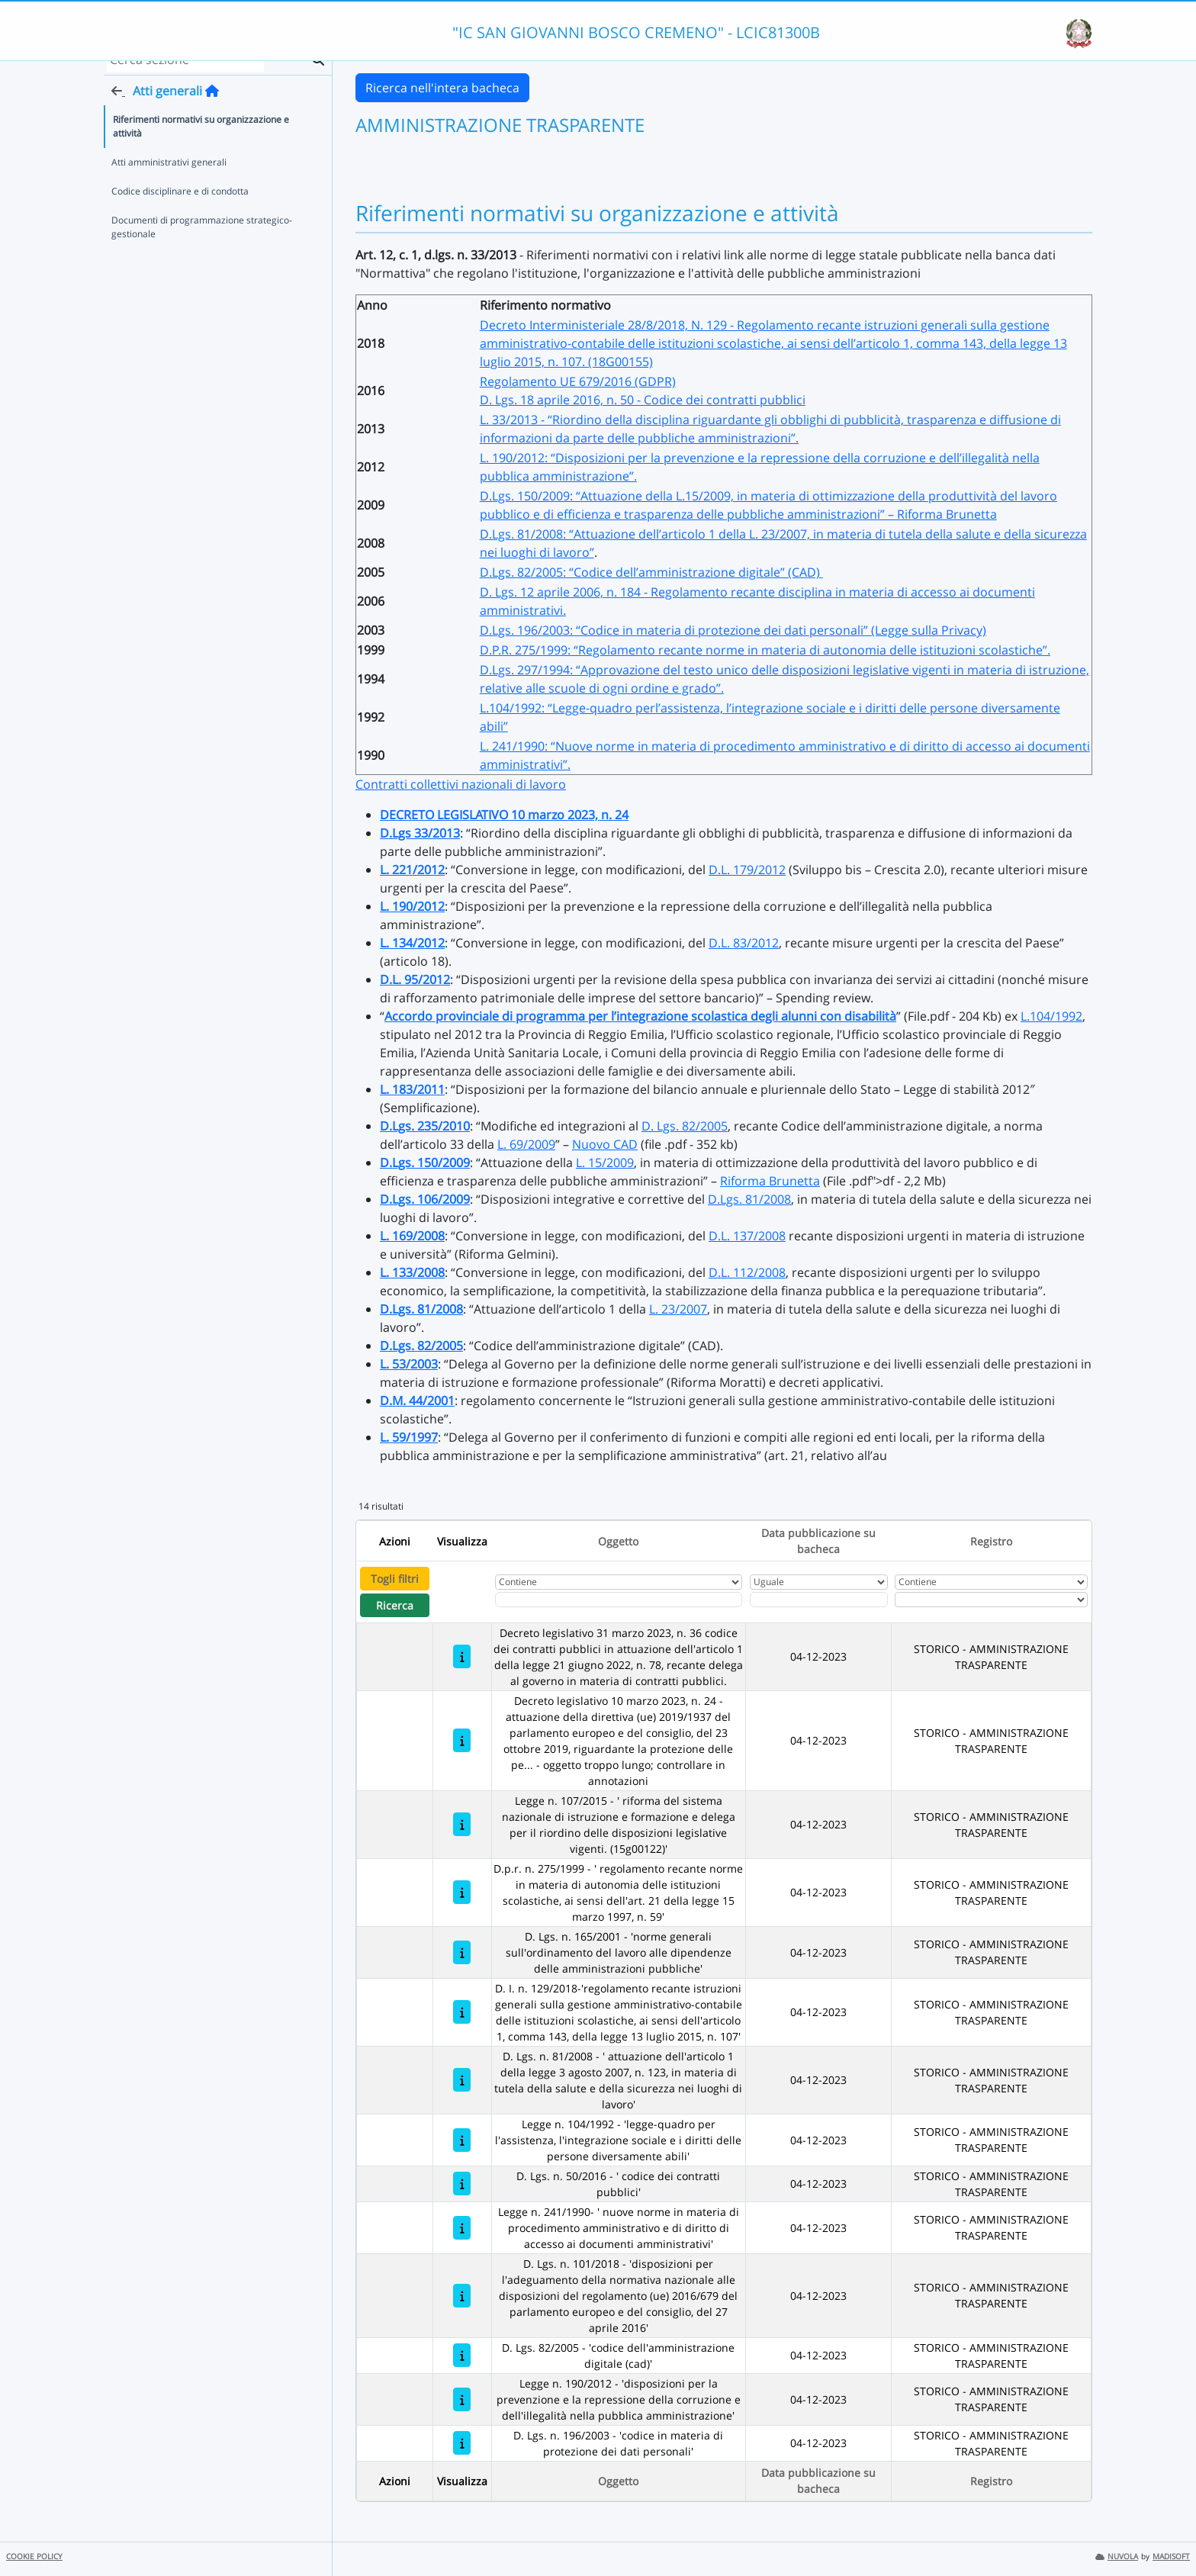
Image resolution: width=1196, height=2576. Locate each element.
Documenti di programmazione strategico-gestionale (201, 243)
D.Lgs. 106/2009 (425, 1199)
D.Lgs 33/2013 (420, 833)
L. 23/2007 (678, 1309)
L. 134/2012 (412, 942)
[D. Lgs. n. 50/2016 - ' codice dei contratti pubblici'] (462, 2183)
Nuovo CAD (605, 1144)
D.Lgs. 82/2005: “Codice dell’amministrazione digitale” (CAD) (651, 572)
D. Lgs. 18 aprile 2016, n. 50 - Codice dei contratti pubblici (642, 399)
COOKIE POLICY (34, 2557)
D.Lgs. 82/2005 (421, 1345)
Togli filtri (395, 1578)
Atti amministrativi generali (169, 178)
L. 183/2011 (412, 1089)
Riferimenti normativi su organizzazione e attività (201, 143)
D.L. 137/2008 (747, 1235)
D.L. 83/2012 (744, 942)
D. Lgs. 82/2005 (684, 1126)
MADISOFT (1171, 2557)
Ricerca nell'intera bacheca (442, 87)
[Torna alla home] (212, 107)
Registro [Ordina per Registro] (991, 1541)
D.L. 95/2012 (415, 979)
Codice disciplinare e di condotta (180, 207)
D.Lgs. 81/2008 (749, 1199)
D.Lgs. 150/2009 (425, 1162)
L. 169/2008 (412, 1235)
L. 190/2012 (412, 906)
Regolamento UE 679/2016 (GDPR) (578, 381)
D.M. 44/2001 (417, 1400)
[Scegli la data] (819, 1599)
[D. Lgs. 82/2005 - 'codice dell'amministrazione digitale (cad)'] (462, 2355)
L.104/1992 (1051, 1016)
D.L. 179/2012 (747, 869)
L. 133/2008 (412, 1272)
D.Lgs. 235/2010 (425, 1126)
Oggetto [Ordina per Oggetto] (618, 1541)
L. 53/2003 (409, 1364)
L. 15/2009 (605, 1162)
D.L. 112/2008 (747, 1272)
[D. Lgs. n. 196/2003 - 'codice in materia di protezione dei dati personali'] (462, 2443)
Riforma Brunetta (770, 1180)
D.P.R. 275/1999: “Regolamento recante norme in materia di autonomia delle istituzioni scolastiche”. (765, 650)
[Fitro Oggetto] (618, 1599)
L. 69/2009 (526, 1144)
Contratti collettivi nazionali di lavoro (460, 784)
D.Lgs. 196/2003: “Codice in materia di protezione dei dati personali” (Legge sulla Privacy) (733, 630)
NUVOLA (1116, 2557)
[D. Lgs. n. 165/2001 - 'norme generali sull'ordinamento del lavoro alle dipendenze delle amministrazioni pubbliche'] (462, 1952)
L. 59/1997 (409, 1437)
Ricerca (394, 1605)
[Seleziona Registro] (991, 1599)
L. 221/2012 (412, 869)
